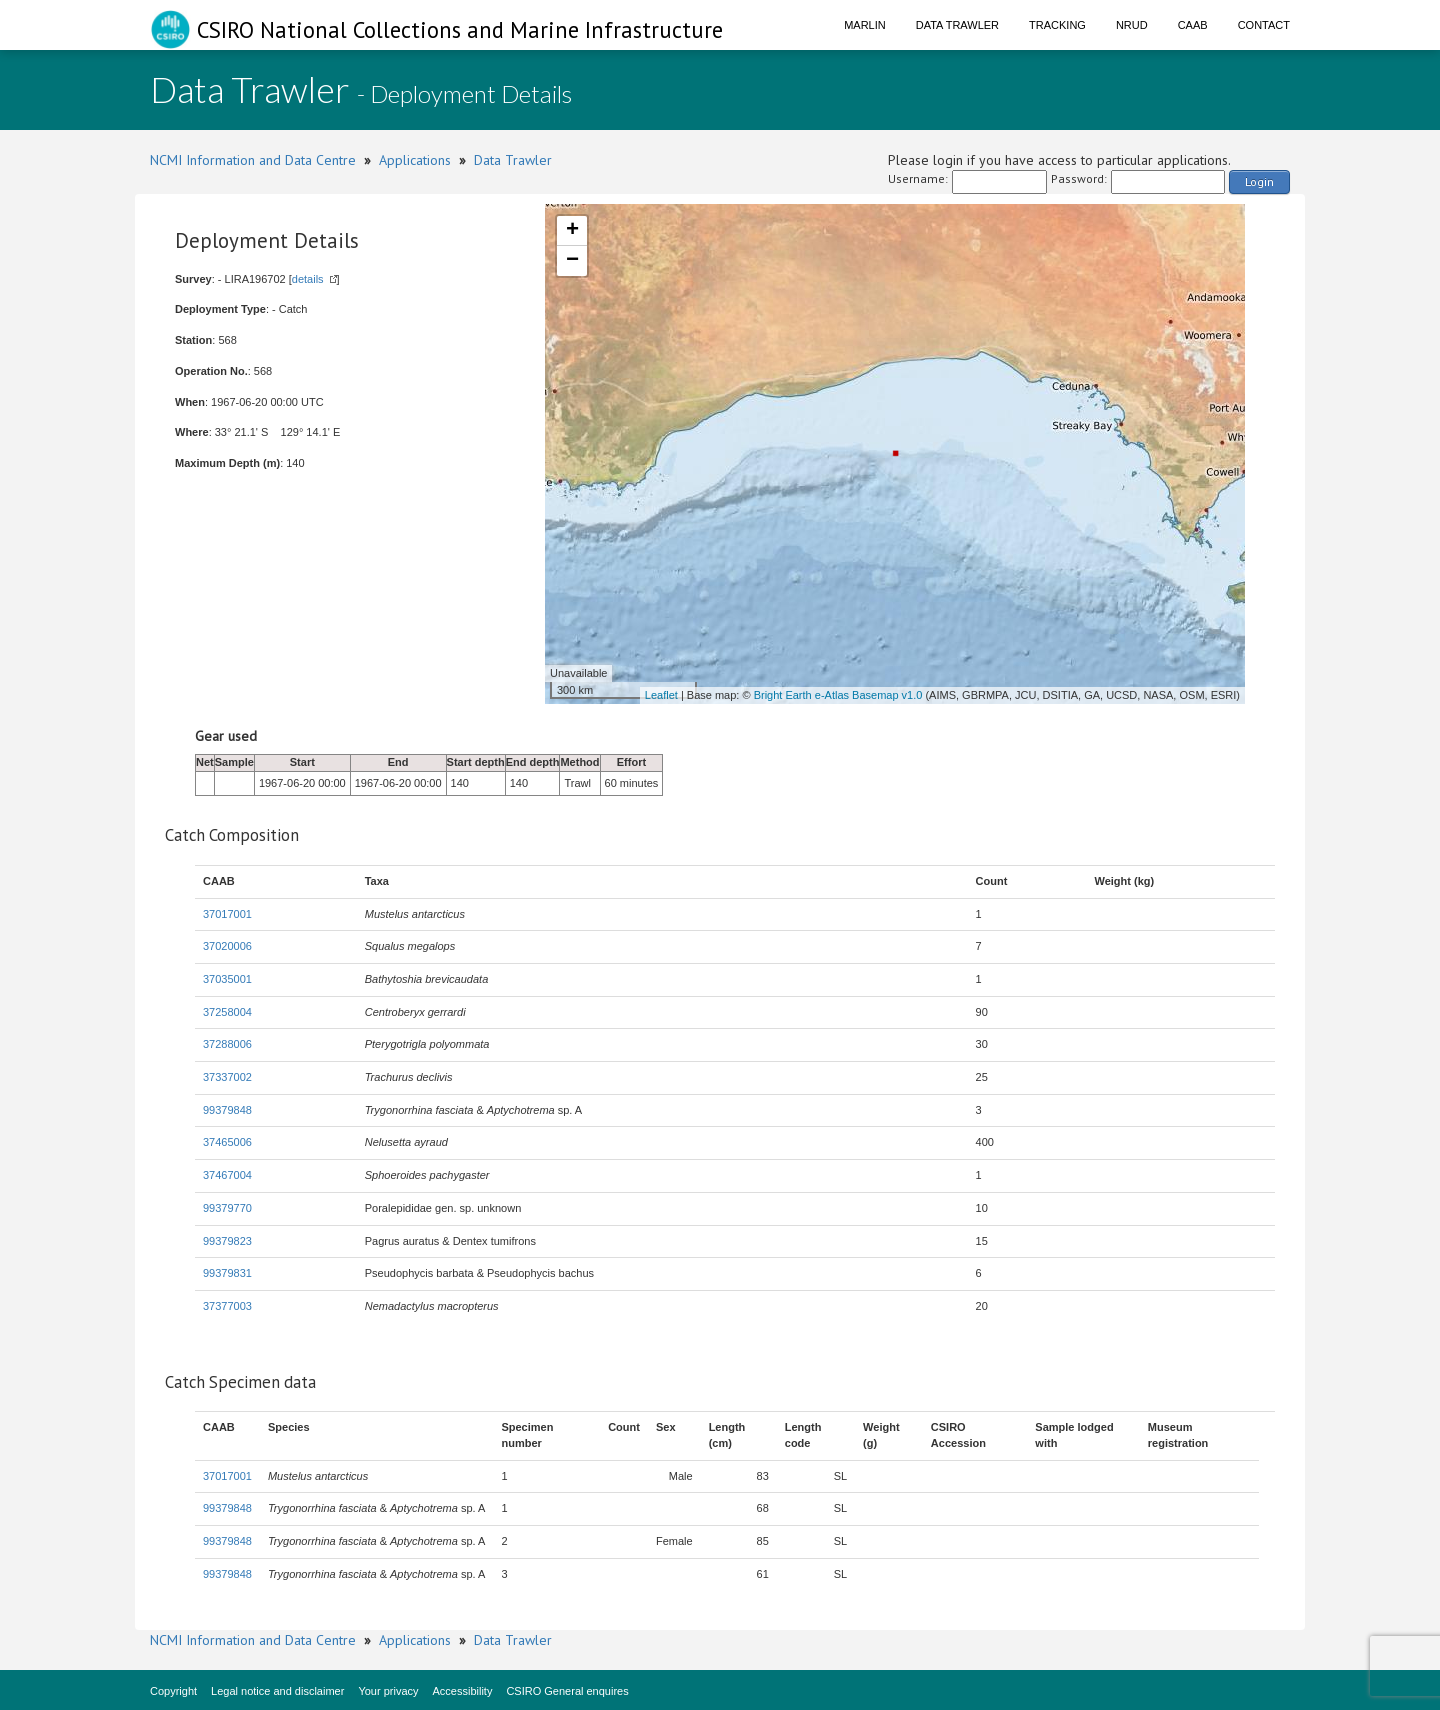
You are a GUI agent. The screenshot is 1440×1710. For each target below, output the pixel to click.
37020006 (227, 946)
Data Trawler (957, 25)
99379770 (227, 1208)
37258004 (227, 1012)
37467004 (227, 1175)
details (308, 279)
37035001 (227, 979)
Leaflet (661, 695)
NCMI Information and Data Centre (253, 160)
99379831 (227, 1273)
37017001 (227, 914)
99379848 (227, 1110)
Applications (415, 160)
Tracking (1057, 25)
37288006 (227, 1044)
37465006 (227, 1142)
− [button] (572, 261)
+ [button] (572, 231)
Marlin (865, 25)
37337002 (227, 1077)
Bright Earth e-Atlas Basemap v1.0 (838, 695)
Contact (1264, 25)
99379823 (227, 1241)
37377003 (227, 1306)
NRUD (1132, 25)
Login (1259, 181)
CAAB (1193, 25)
